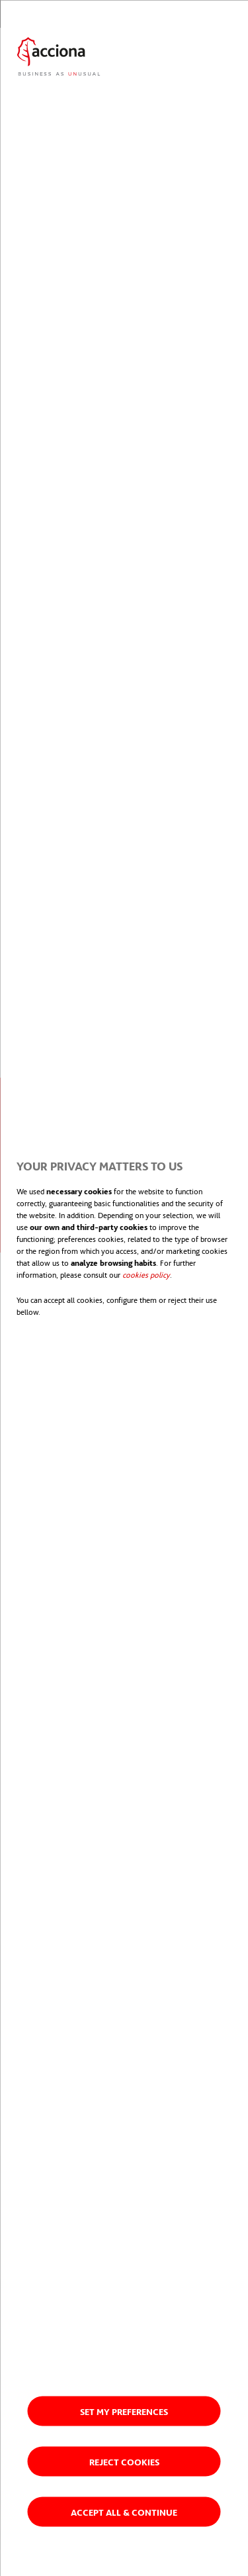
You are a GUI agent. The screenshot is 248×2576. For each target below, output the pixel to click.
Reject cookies (124, 2461)
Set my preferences (124, 2410)
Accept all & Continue (124, 2511)
